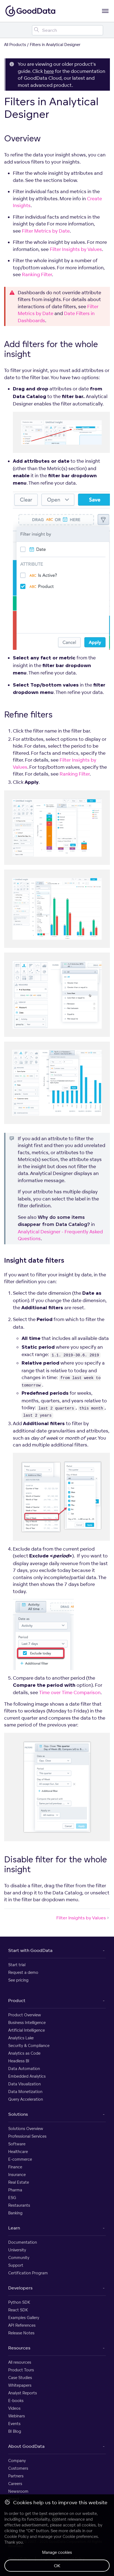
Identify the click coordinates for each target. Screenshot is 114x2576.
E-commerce (20, 2159)
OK (57, 2565)
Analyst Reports (22, 2393)
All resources (19, 2362)
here (49, 71)
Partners (16, 2476)
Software (16, 2144)
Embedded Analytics (27, 2076)
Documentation (22, 2242)
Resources (19, 2348)
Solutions (18, 2114)
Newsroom (18, 2491)
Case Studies (20, 2377)
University (17, 2250)
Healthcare (18, 2151)
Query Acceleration (25, 2099)
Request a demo (23, 1972)
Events (14, 2423)
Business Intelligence (27, 2022)
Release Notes (21, 2333)
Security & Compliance (28, 2045)
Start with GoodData (30, 1950)
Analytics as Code (24, 2053)
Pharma (15, 2190)
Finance (15, 2167)
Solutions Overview (25, 2128)
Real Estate (18, 2182)
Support (15, 2265)
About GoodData (26, 2446)
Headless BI (18, 2060)
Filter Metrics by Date (46, 231)
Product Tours (21, 2370)
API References (22, 2325)
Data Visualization (24, 2084)
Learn (14, 2228)
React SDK (18, 2310)
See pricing (18, 1980)
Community (18, 2257)
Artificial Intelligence (26, 2030)
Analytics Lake (21, 2037)
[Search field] (67, 30)
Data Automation (24, 2068)
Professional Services (27, 2136)
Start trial (16, 1964)
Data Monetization (25, 2091)
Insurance (17, 2174)
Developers (20, 2288)
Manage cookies (57, 2552)
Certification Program (28, 2273)
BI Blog (14, 2431)
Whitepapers (19, 2385)
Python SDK (19, 2302)
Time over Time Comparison (70, 1692)
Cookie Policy (16, 2536)
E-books (16, 2400)
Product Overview (24, 2014)
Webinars (16, 2416)
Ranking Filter (37, 274)
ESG (12, 2197)
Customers (18, 2468)
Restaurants (19, 2205)
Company (17, 2460)
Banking (15, 2213)
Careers (15, 2483)
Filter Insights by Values (76, 249)
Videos (14, 2408)
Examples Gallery (23, 2317)
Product (16, 2000)
